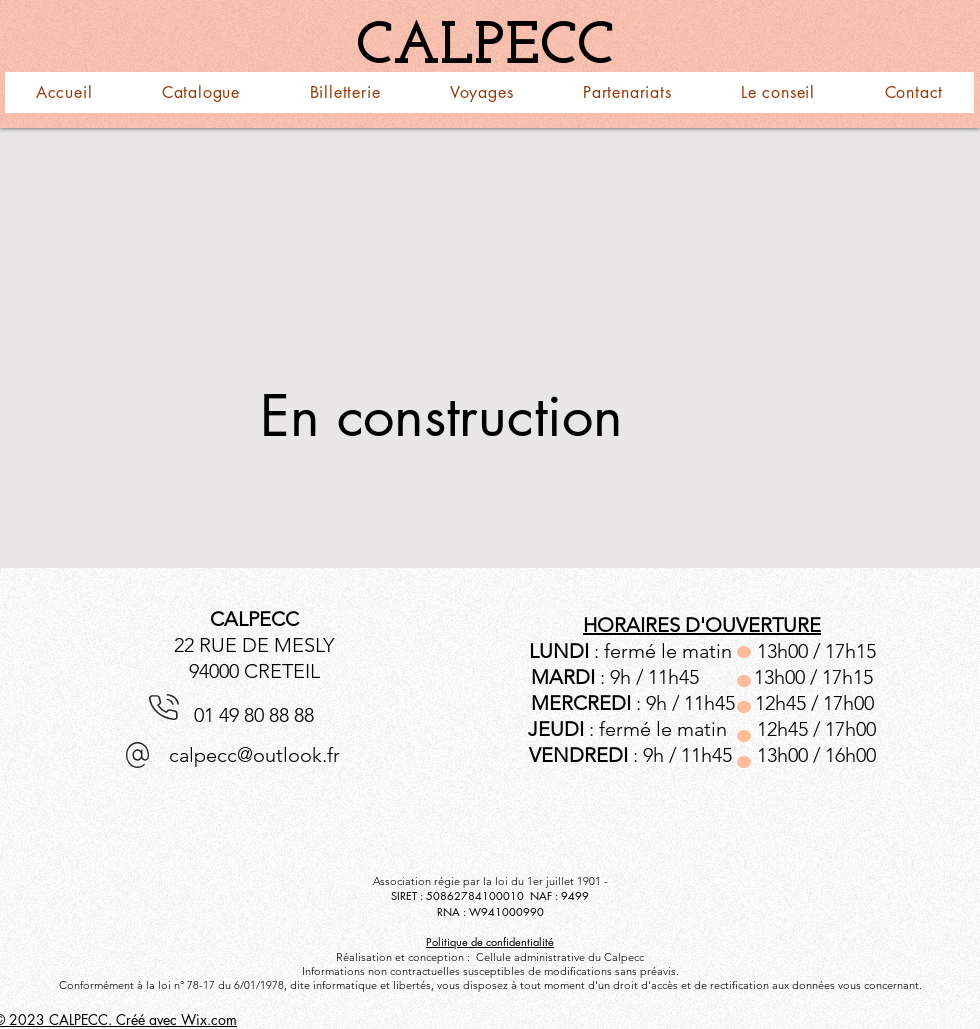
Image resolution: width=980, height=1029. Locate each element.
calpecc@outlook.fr (254, 755)
